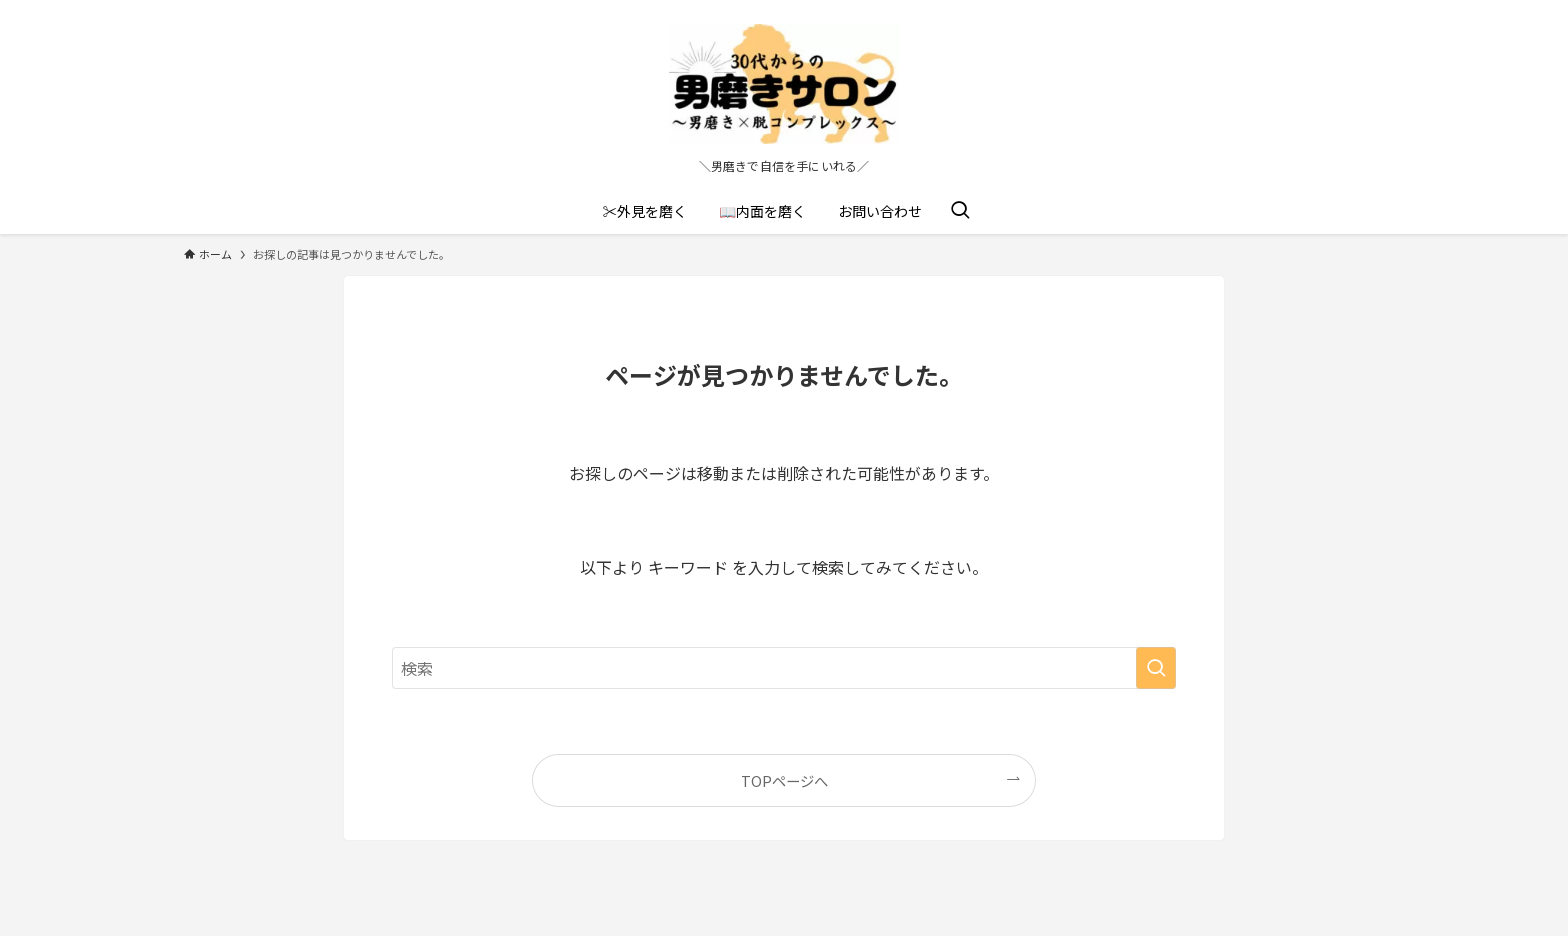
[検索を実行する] (1156, 668)
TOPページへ (784, 780)
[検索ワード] (784, 668)
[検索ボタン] (960, 211)
